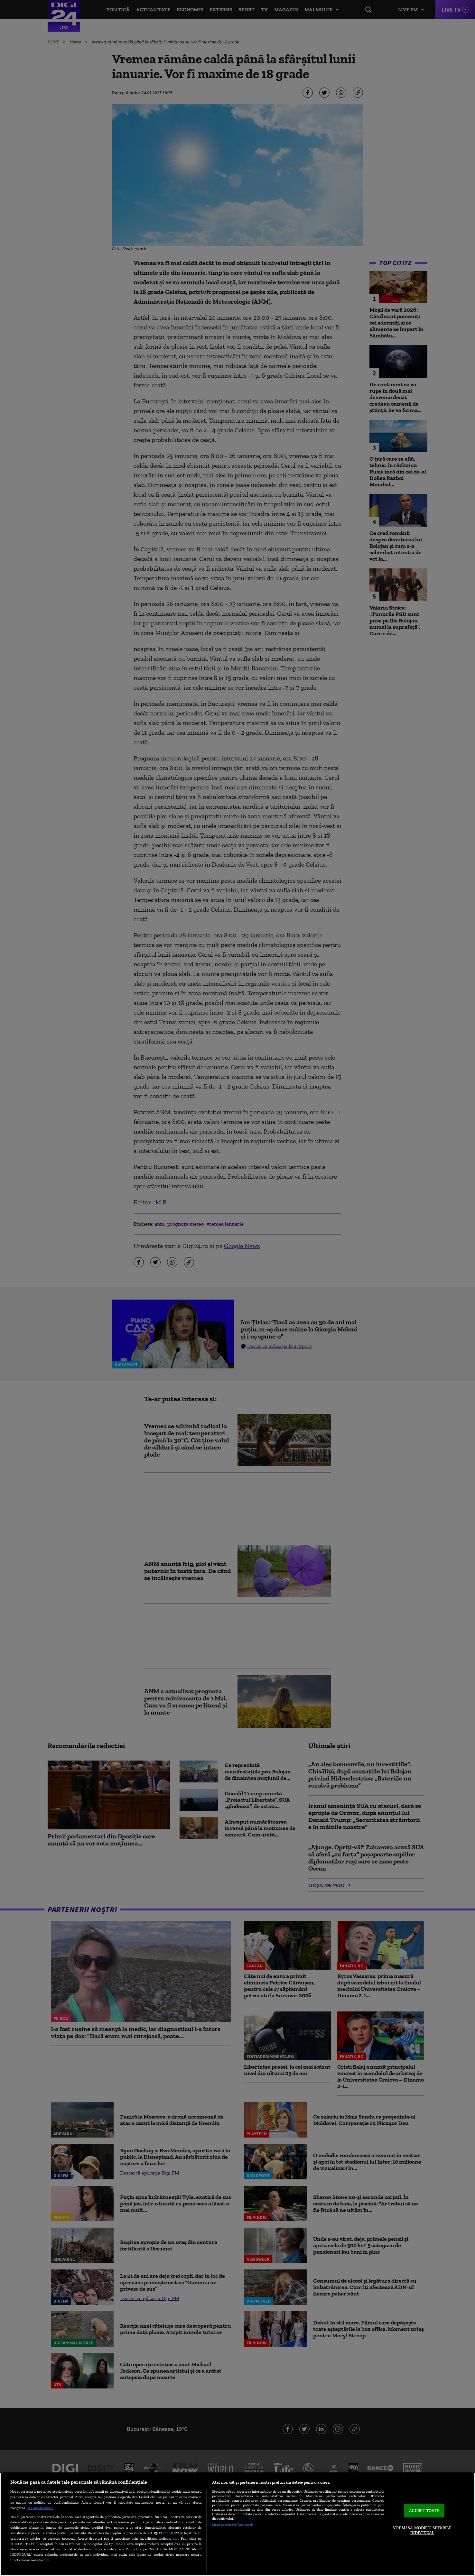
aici (176, 2538)
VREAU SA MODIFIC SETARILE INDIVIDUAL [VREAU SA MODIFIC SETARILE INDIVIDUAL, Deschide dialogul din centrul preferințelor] (422, 2530)
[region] (237, 2524)
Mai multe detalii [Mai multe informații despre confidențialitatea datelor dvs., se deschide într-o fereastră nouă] (40, 2508)
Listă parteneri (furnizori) (232, 2524)
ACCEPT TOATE (424, 2510)
